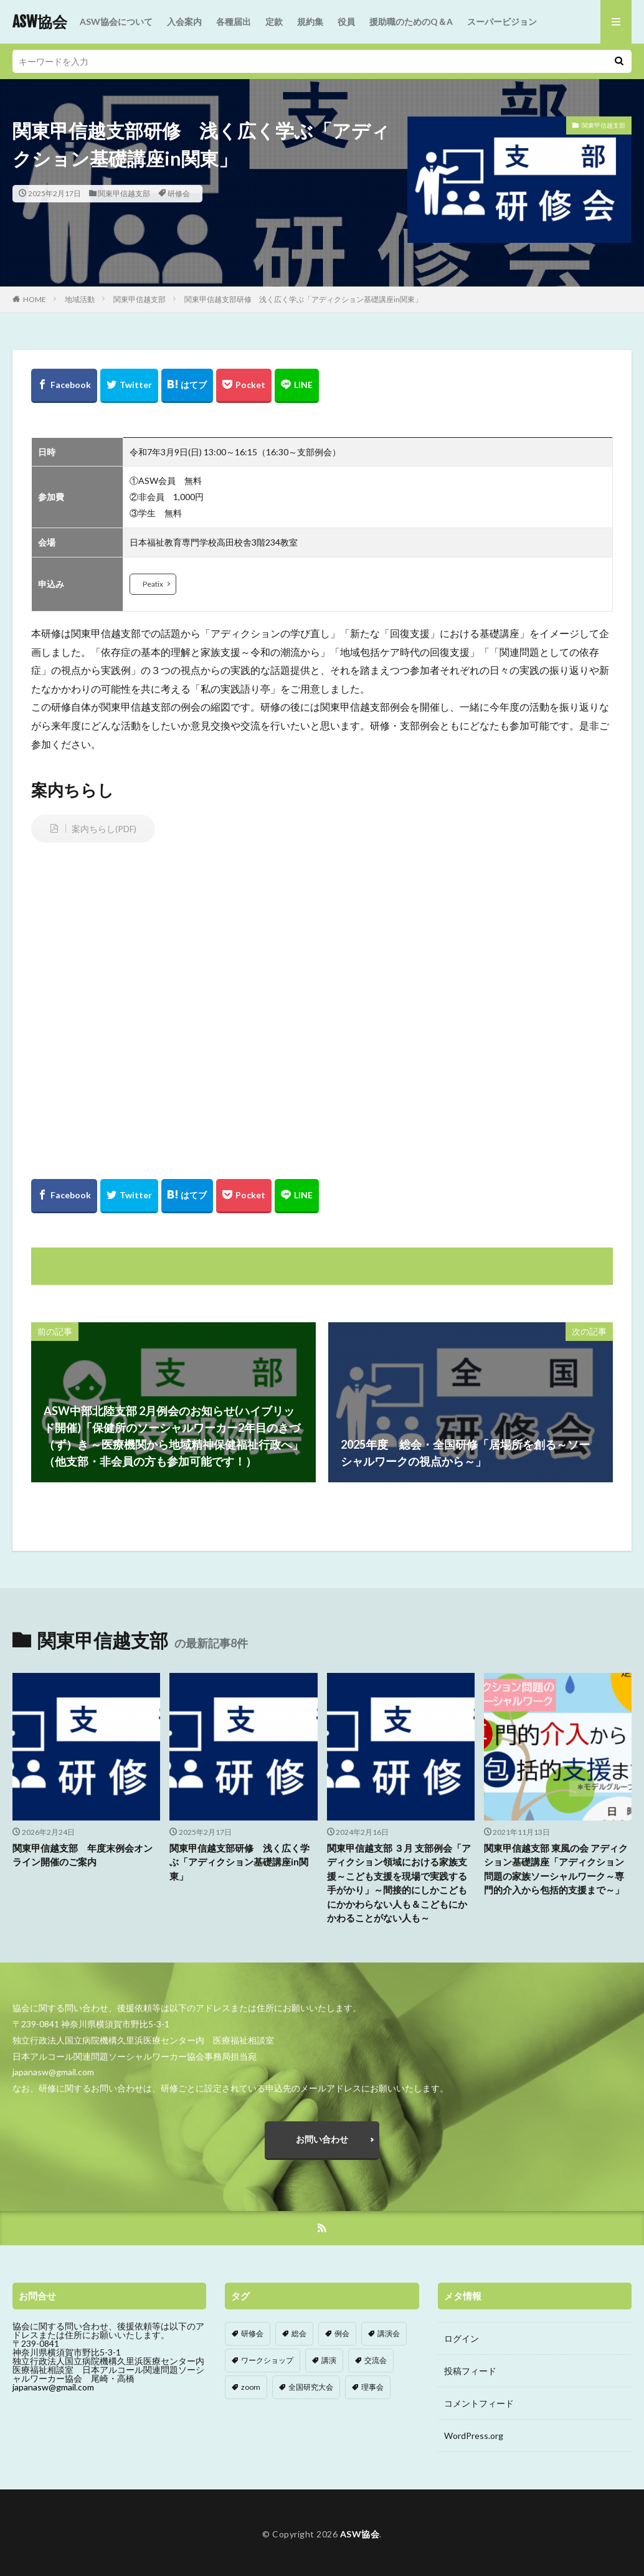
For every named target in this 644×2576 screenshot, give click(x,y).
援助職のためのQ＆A (411, 21)
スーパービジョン (502, 21)
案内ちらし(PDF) (104, 828)
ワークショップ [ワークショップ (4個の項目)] (267, 2360)
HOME (34, 299)
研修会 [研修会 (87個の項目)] (252, 2333)
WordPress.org (473, 2435)
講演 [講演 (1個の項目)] (328, 2360)
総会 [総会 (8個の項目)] (298, 2333)
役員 (346, 21)
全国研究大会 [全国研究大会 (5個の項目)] (310, 2387)
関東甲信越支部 (124, 193)
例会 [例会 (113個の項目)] (341, 2333)
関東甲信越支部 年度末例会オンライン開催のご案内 (82, 1855)
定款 (274, 21)
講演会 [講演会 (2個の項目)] (388, 2333)
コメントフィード (479, 2403)
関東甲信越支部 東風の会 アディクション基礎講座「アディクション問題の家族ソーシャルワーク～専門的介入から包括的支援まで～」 (556, 1869)
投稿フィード (470, 2370)
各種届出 (233, 21)
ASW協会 (39, 21)
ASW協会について (116, 21)
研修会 (179, 193)
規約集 (310, 21)
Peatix (153, 584)
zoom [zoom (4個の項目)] (250, 2387)
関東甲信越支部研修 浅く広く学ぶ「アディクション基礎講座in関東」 (303, 299)
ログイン (461, 2338)
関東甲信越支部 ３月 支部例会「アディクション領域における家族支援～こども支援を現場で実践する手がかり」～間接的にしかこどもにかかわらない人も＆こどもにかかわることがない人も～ (399, 1883)
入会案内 (184, 21)
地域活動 (80, 299)
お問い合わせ (322, 2139)
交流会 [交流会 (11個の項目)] (375, 2360)
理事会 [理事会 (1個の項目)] (372, 2387)
